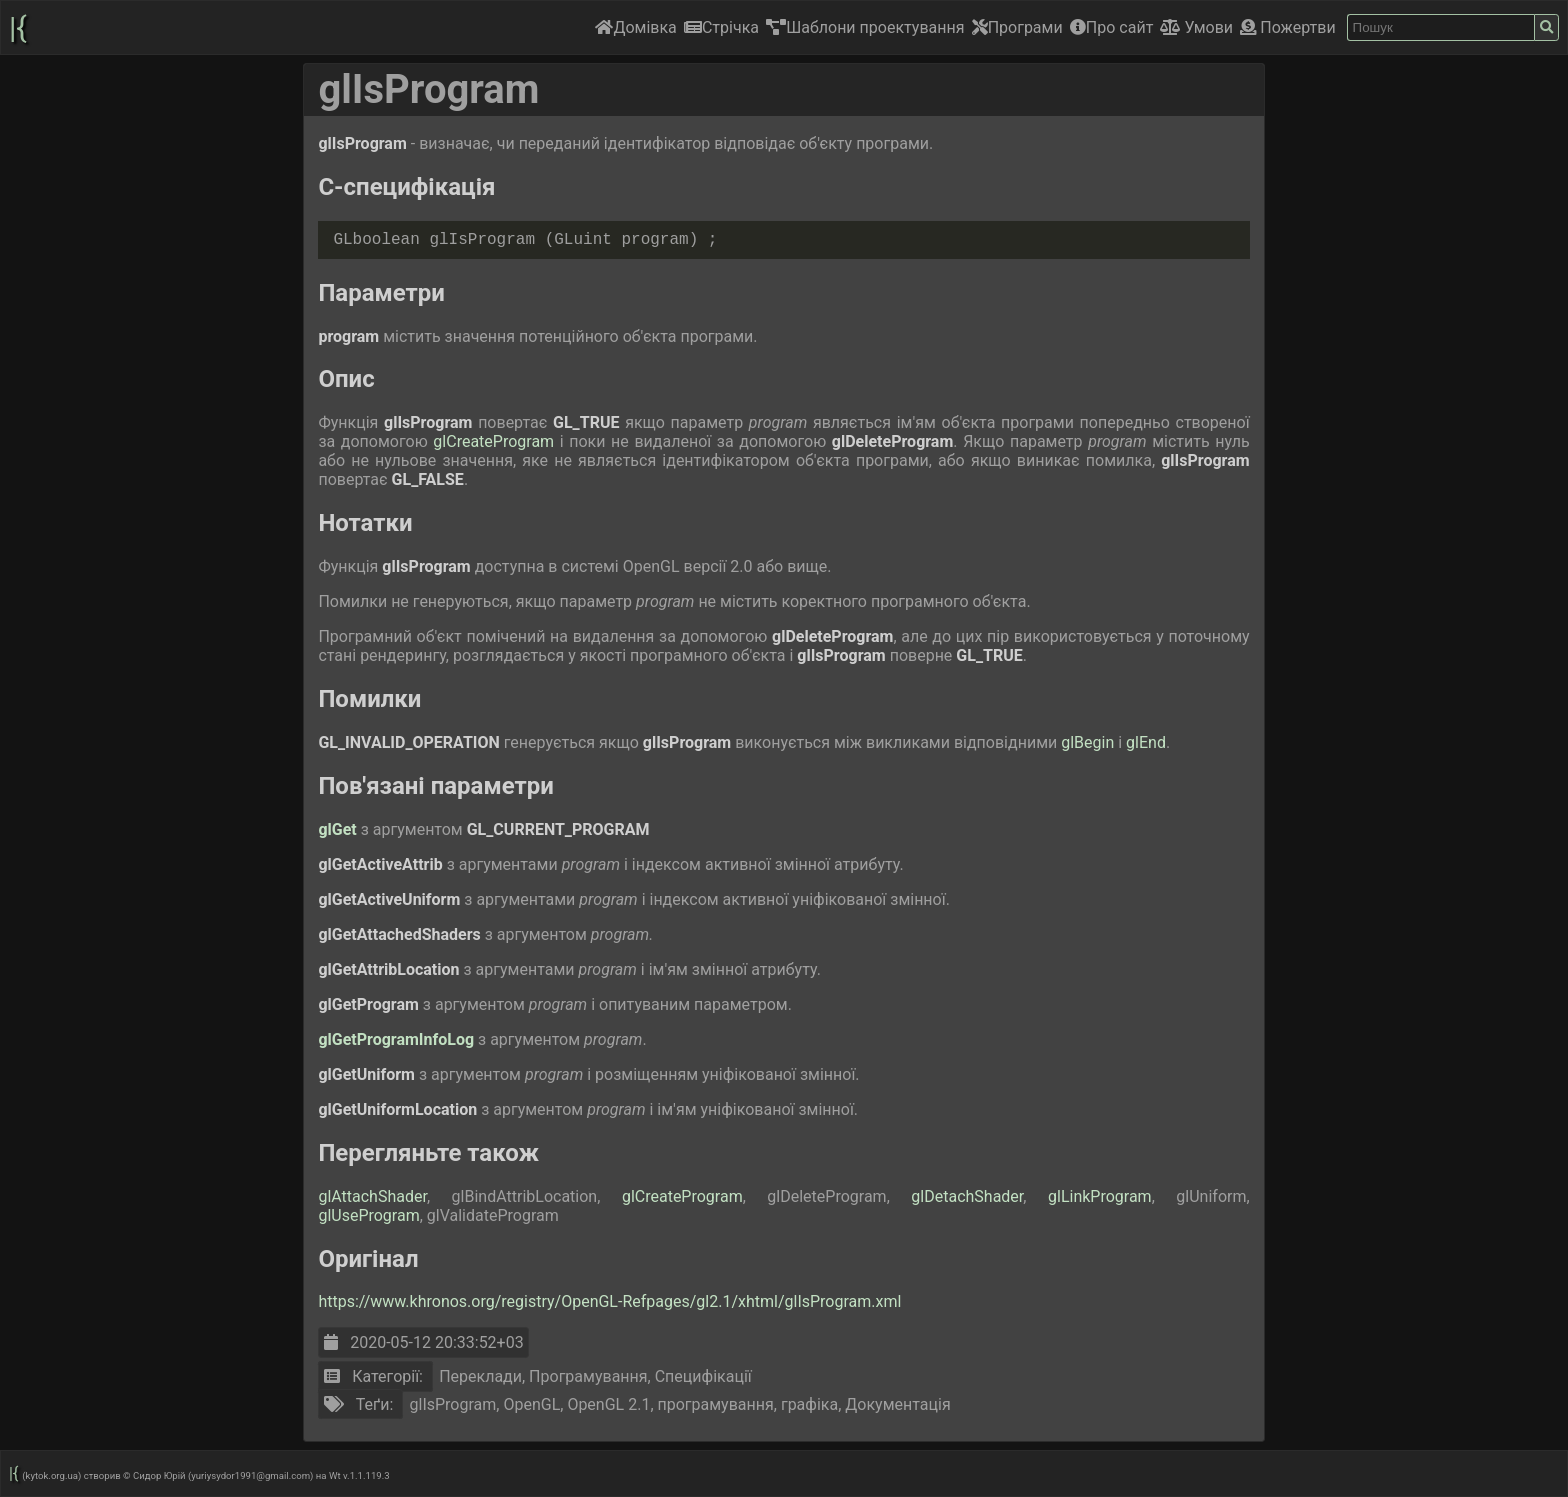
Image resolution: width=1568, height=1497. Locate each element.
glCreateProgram (496, 441)
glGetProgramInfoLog (398, 1039)
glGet (339, 829)
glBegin (1089, 742)
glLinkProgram (1100, 1196)
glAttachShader (372, 1196)
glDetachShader (967, 1196)
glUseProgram (368, 1215)
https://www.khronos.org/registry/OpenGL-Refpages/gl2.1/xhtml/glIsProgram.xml (609, 1301)
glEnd (1146, 742)
